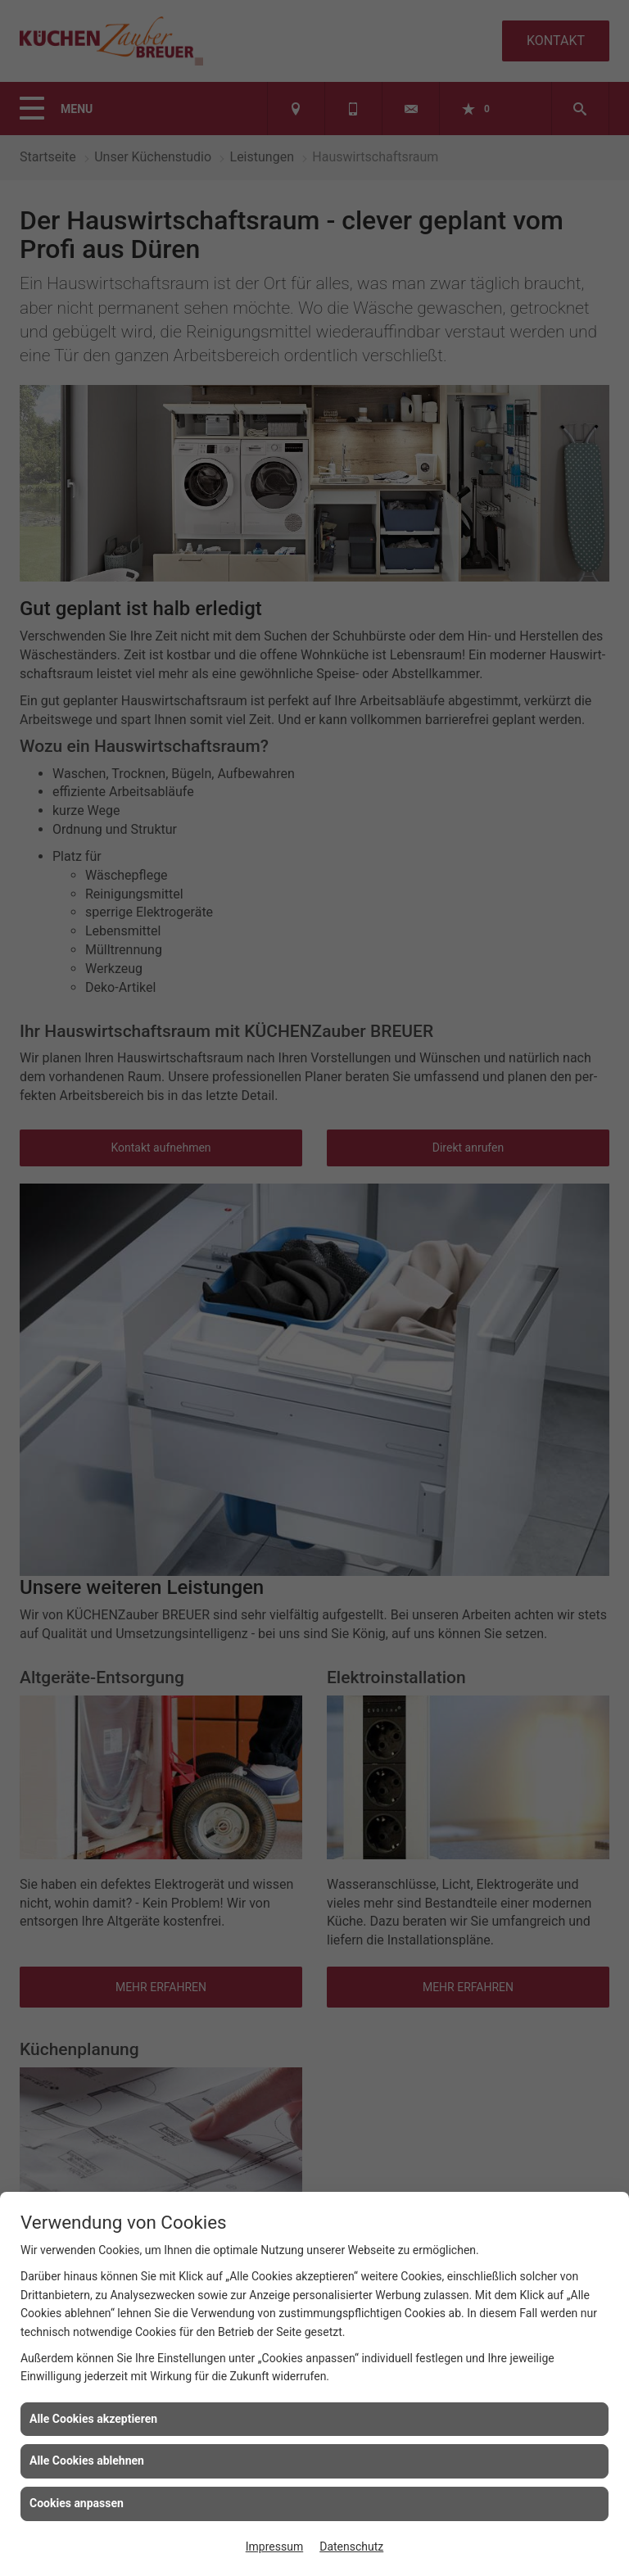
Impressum (274, 2546)
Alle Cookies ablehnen (86, 2460)
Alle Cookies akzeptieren (93, 2418)
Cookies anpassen (76, 2503)
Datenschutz (351, 2546)
